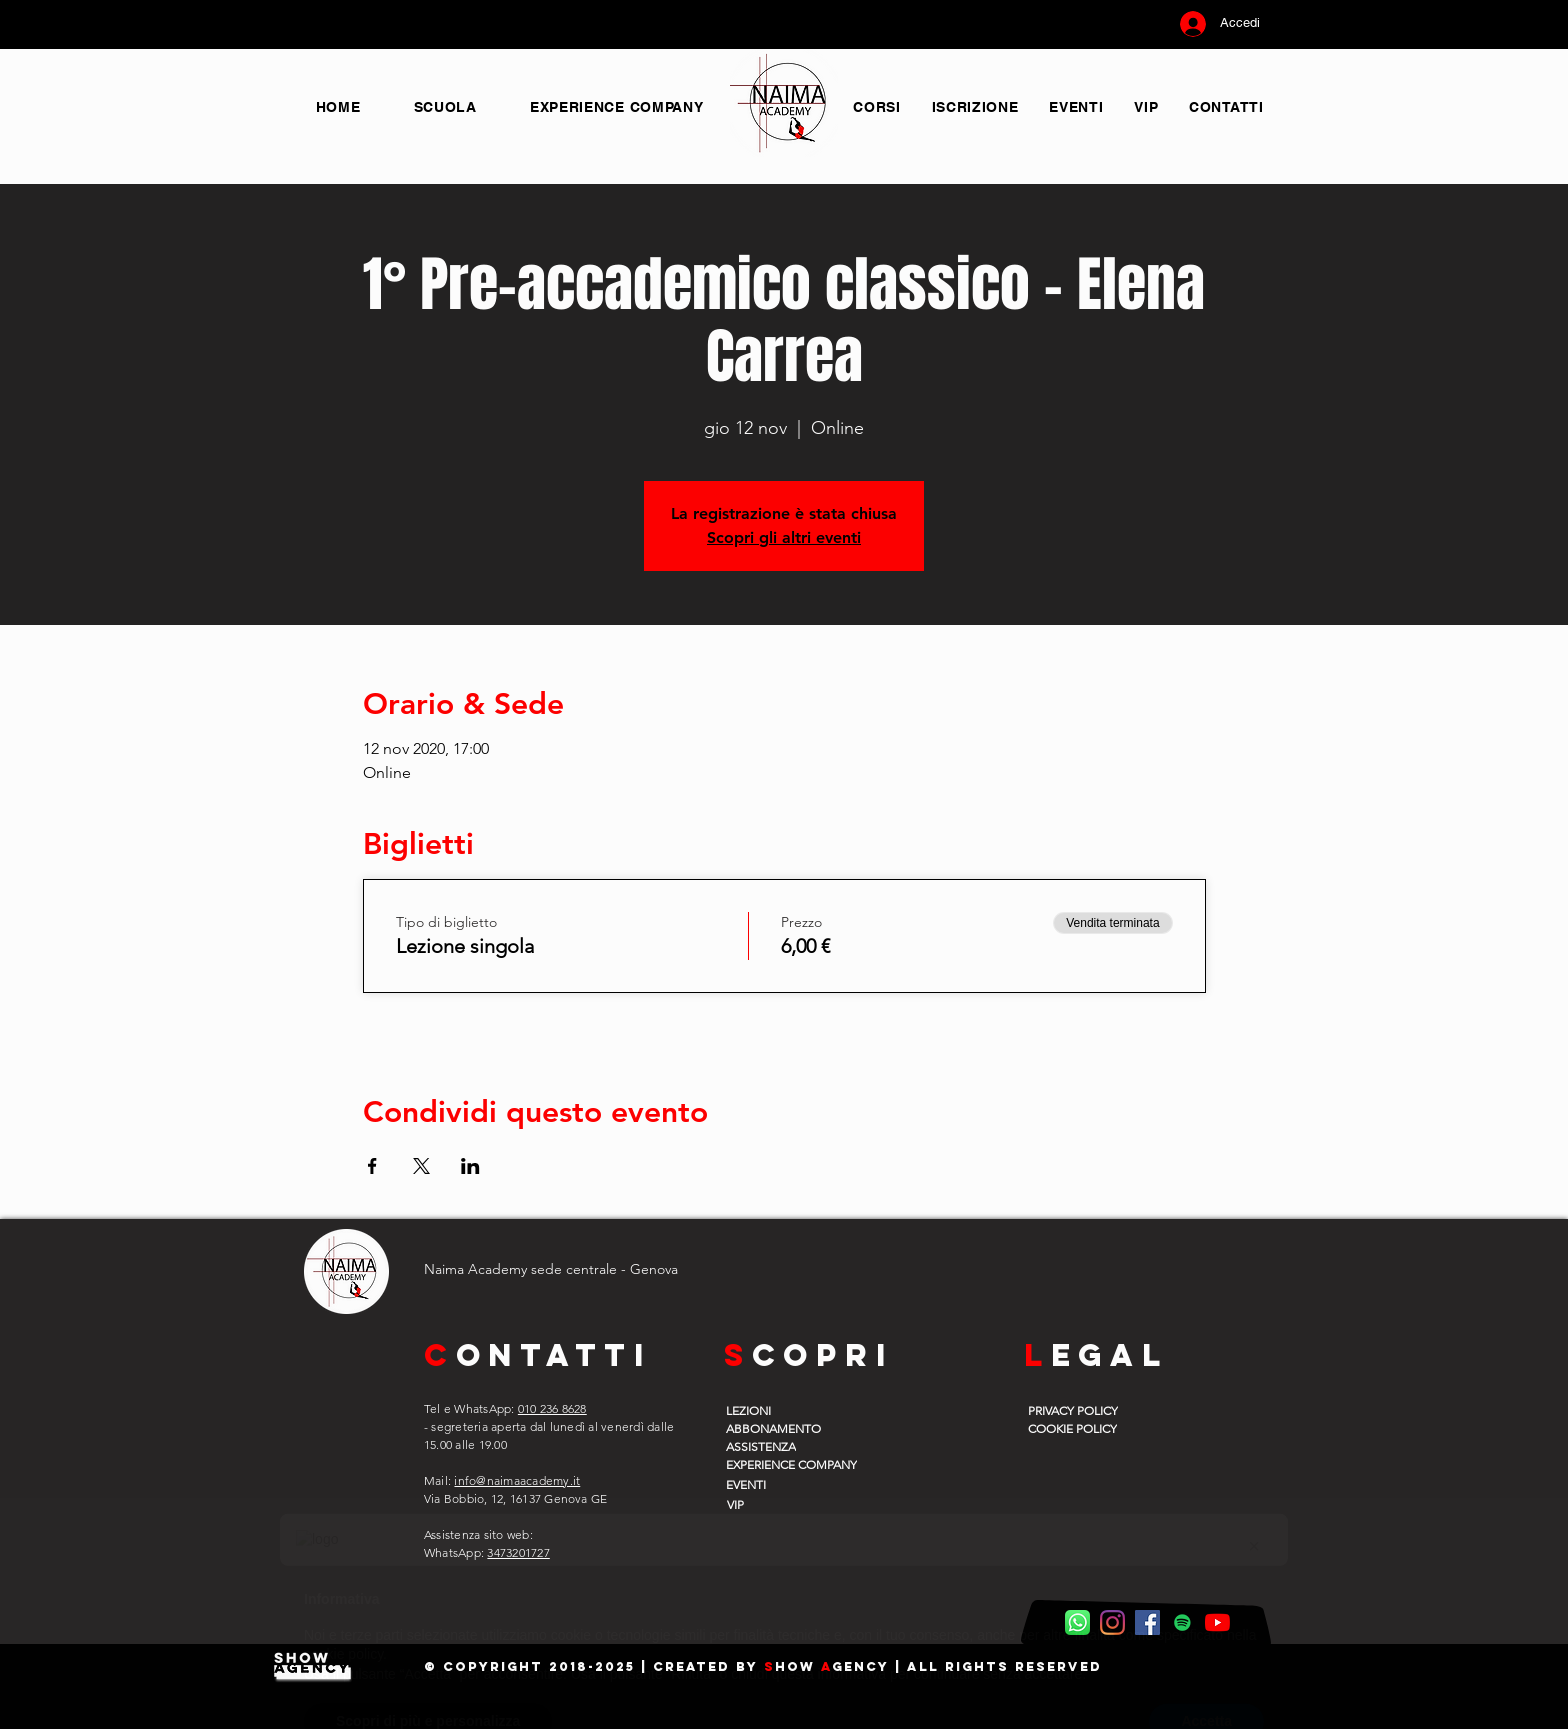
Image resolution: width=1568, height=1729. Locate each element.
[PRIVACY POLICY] (1079, 1410)
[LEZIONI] (777, 1410)
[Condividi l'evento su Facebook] (372, 1166)
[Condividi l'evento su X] (421, 1166)
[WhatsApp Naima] (1077, 1622)
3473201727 (518, 1552)
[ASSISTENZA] (777, 1446)
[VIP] (776, 1504)
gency (860, 1666)
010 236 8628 (552, 1408)
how (798, 1666)
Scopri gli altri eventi (784, 537)
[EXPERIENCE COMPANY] (804, 1464)
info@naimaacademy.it (517, 1480)
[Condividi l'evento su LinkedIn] (470, 1166)
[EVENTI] (777, 1484)
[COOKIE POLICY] (1079, 1428)
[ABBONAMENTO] (777, 1428)
